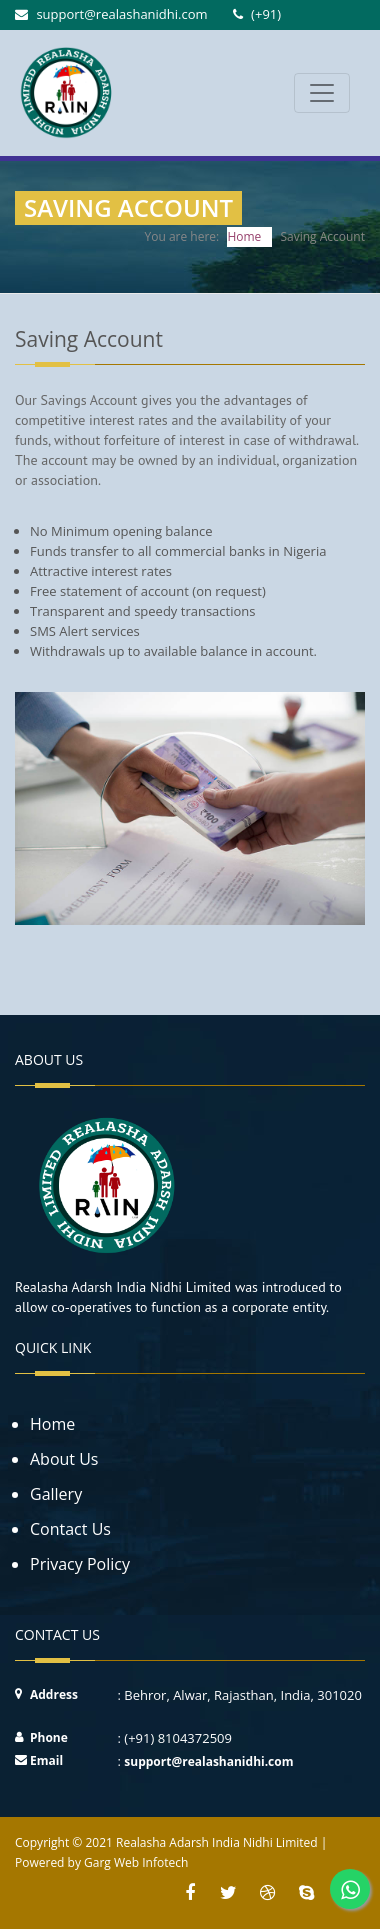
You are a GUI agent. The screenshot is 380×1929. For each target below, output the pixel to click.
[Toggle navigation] (322, 93)
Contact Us (70, 1529)
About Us (64, 1459)
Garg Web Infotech (136, 1862)
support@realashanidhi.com (208, 1761)
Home (244, 236)
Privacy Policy (80, 1564)
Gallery (56, 1494)
